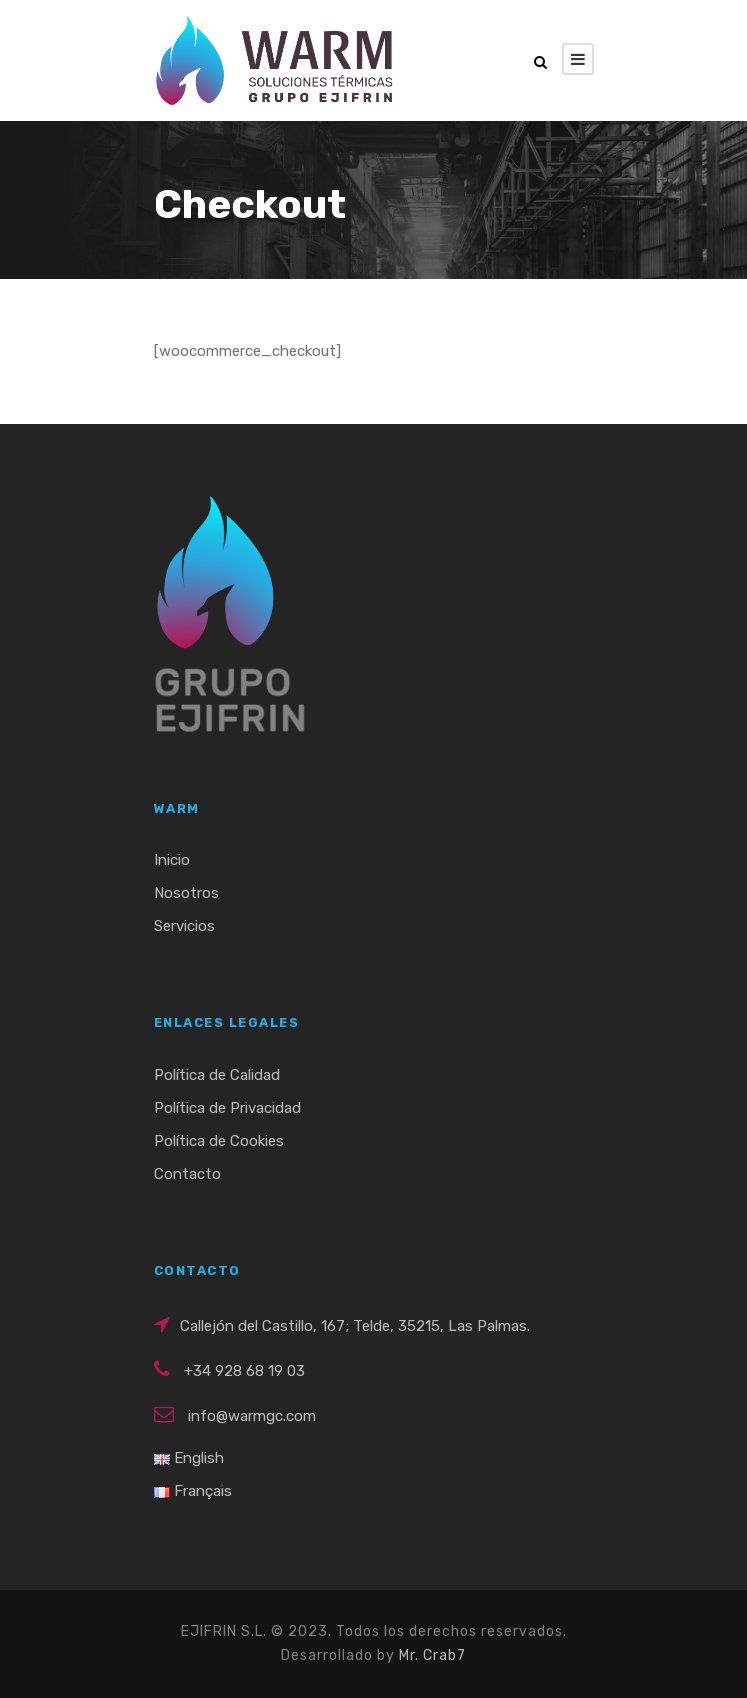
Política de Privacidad (227, 1108)
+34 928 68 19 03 (244, 1371)
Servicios (184, 926)
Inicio (172, 860)
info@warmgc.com (252, 1416)
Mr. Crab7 (432, 1655)
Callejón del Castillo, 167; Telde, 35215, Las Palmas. (355, 1326)
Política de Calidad (217, 1075)
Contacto (187, 1174)
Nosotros (186, 893)
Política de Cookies (219, 1141)
